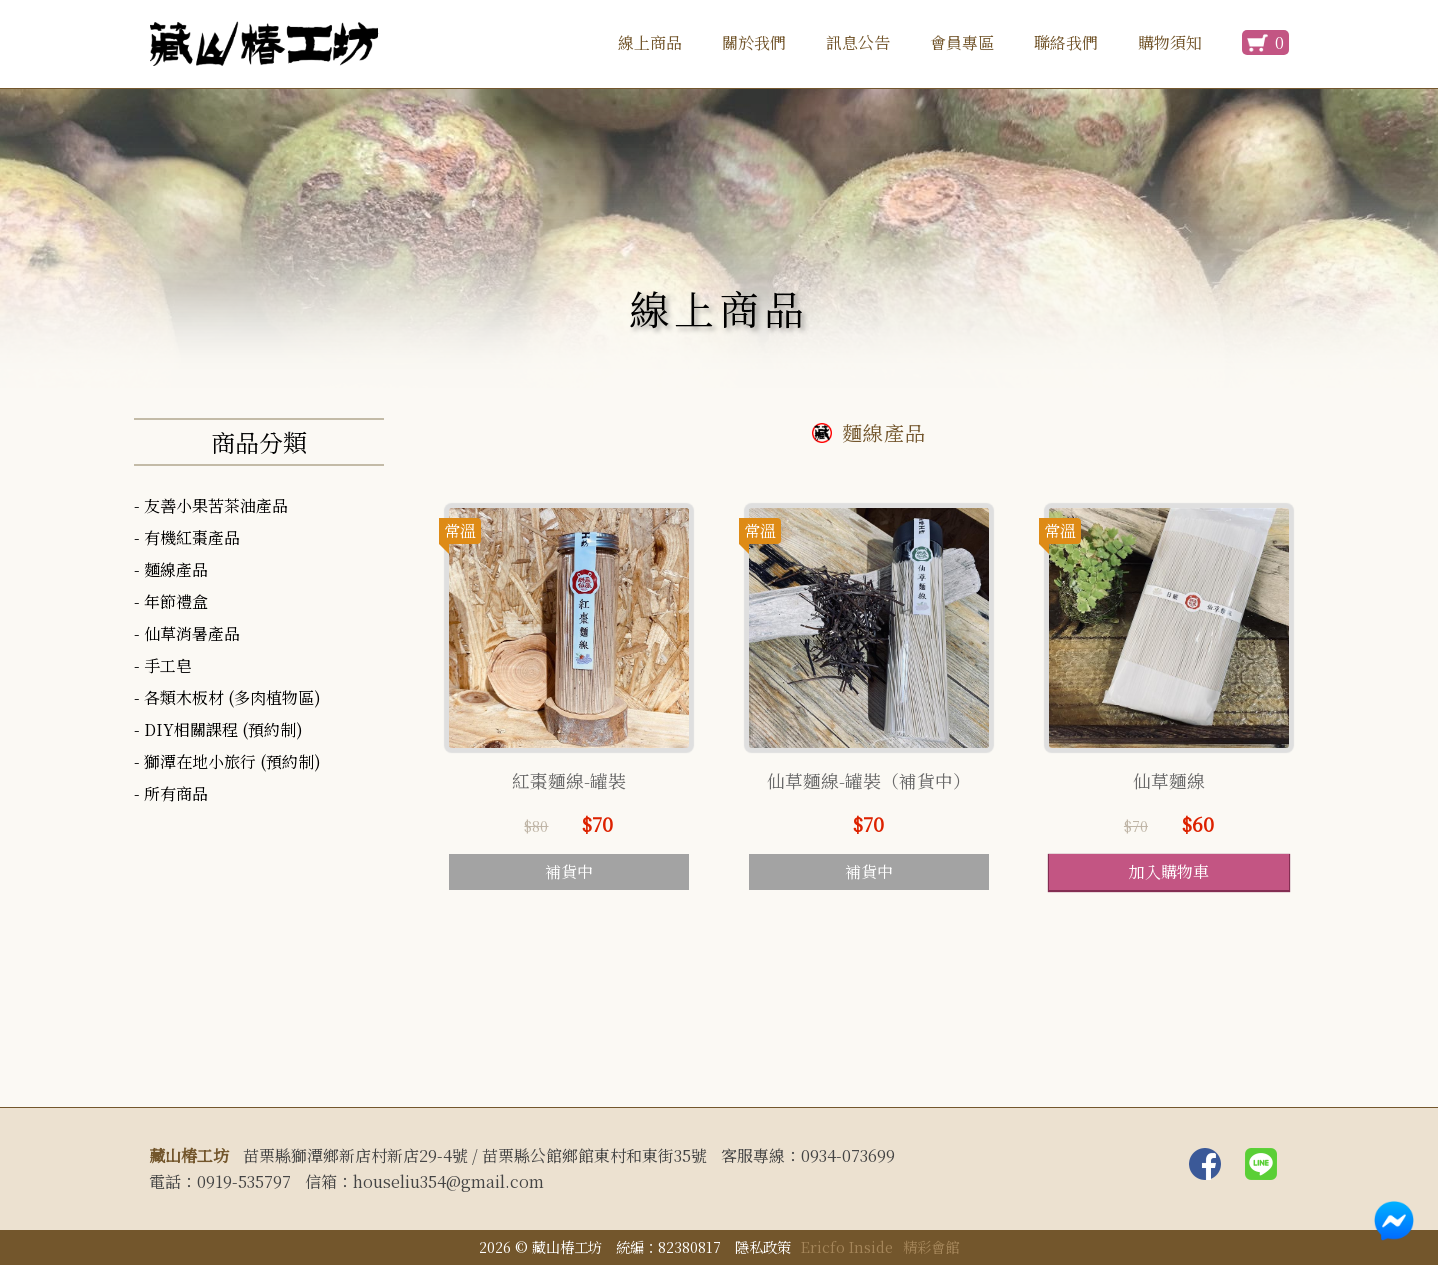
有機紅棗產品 (192, 537)
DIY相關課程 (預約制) (223, 729)
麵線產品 (176, 569)
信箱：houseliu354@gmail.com (424, 1182)
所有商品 (176, 793)
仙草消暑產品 (192, 633)
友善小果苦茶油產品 (216, 505)
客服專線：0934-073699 (808, 1156)
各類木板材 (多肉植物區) (232, 697)
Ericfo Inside (847, 1246)
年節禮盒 (176, 601)
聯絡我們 (1066, 42)
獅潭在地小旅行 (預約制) (232, 761)
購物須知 (1170, 42)
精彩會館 (931, 1246)
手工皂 (168, 665)
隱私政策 (763, 1246)
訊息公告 (858, 42)
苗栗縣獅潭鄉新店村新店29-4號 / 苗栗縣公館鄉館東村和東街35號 (475, 1156)
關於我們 (754, 42)
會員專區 (962, 42)
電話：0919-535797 (220, 1182)
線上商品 (650, 42)
